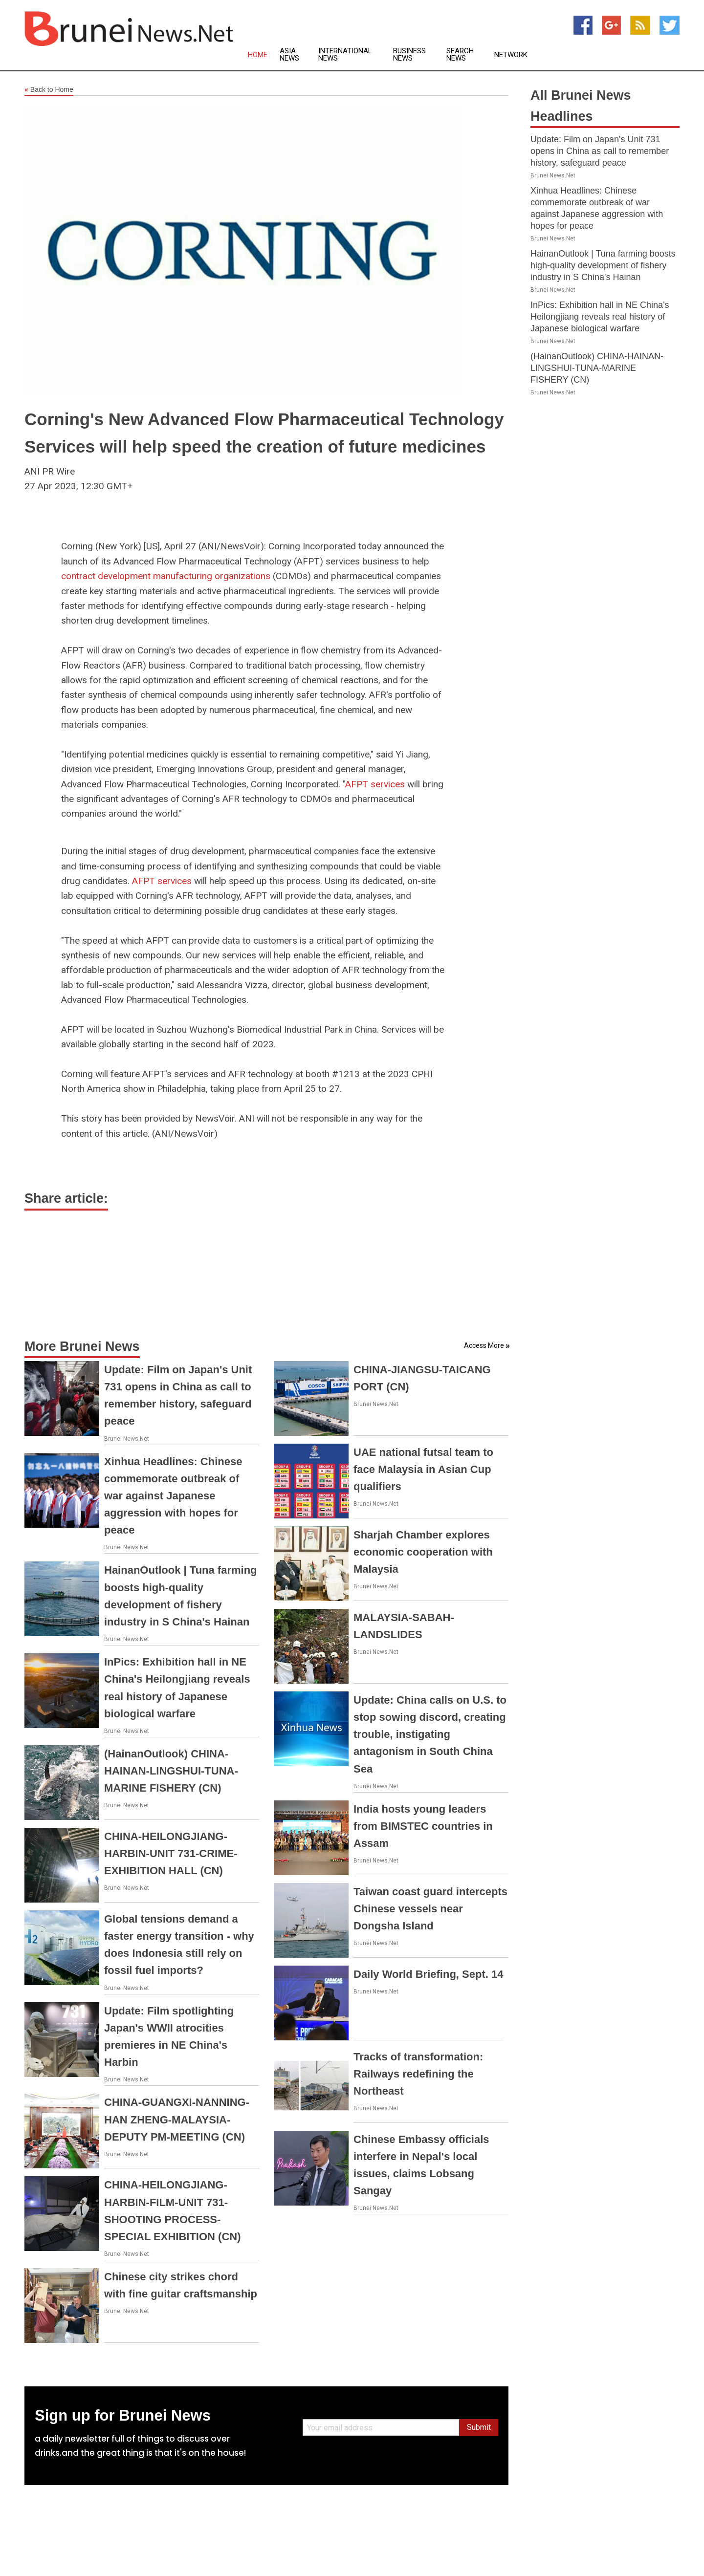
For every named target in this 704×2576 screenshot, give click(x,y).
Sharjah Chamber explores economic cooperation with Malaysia (423, 1552)
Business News (409, 54)
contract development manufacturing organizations (165, 576)
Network (511, 55)
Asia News (289, 54)
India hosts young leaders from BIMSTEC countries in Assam (423, 1826)
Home (257, 55)
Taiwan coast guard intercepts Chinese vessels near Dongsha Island (430, 1908)
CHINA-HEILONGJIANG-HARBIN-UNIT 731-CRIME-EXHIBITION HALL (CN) (171, 1853)
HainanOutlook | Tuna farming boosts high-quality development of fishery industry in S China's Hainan (603, 265)
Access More (484, 1345)
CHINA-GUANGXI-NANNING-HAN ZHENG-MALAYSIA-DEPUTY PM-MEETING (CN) (176, 2119)
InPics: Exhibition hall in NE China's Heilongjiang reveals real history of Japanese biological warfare (599, 316)
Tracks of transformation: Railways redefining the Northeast (418, 2074)
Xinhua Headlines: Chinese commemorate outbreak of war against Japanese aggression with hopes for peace (173, 1496)
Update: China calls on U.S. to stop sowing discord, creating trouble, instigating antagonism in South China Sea (429, 1734)
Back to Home (48, 90)
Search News (460, 54)
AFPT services (375, 784)
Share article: (66, 1198)
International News (345, 54)
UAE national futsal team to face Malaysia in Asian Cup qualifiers (423, 1469)
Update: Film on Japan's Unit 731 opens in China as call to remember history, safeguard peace (599, 151)
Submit (479, 2427)
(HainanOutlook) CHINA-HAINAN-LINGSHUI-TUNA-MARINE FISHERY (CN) (171, 1771)
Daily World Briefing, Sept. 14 (428, 1974)
